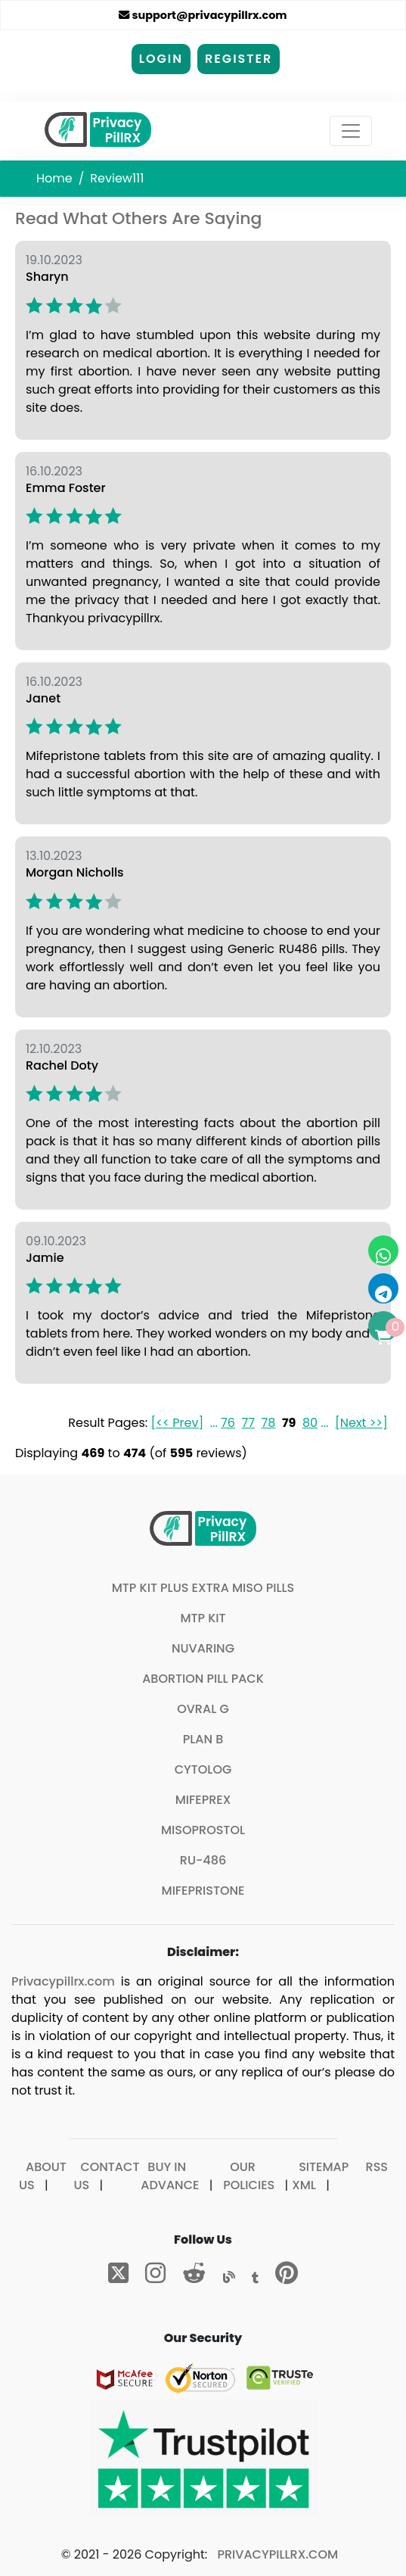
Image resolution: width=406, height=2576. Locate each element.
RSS (377, 2167)
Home (54, 178)
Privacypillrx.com (63, 1981)
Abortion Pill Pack (203, 1678)
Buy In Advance (170, 2176)
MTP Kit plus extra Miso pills (203, 1587)
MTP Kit (202, 1618)
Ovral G (203, 1709)
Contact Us (106, 2176)
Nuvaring (203, 1648)
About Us (43, 2176)
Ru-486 (203, 1860)
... (214, 1422)
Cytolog (203, 1769)
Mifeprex (203, 1799)
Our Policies (248, 2176)
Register (238, 58)
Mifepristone (203, 1890)
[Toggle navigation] (351, 131)
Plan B (203, 1739)
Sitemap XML (320, 2176)
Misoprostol (203, 1830)
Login (161, 58)
